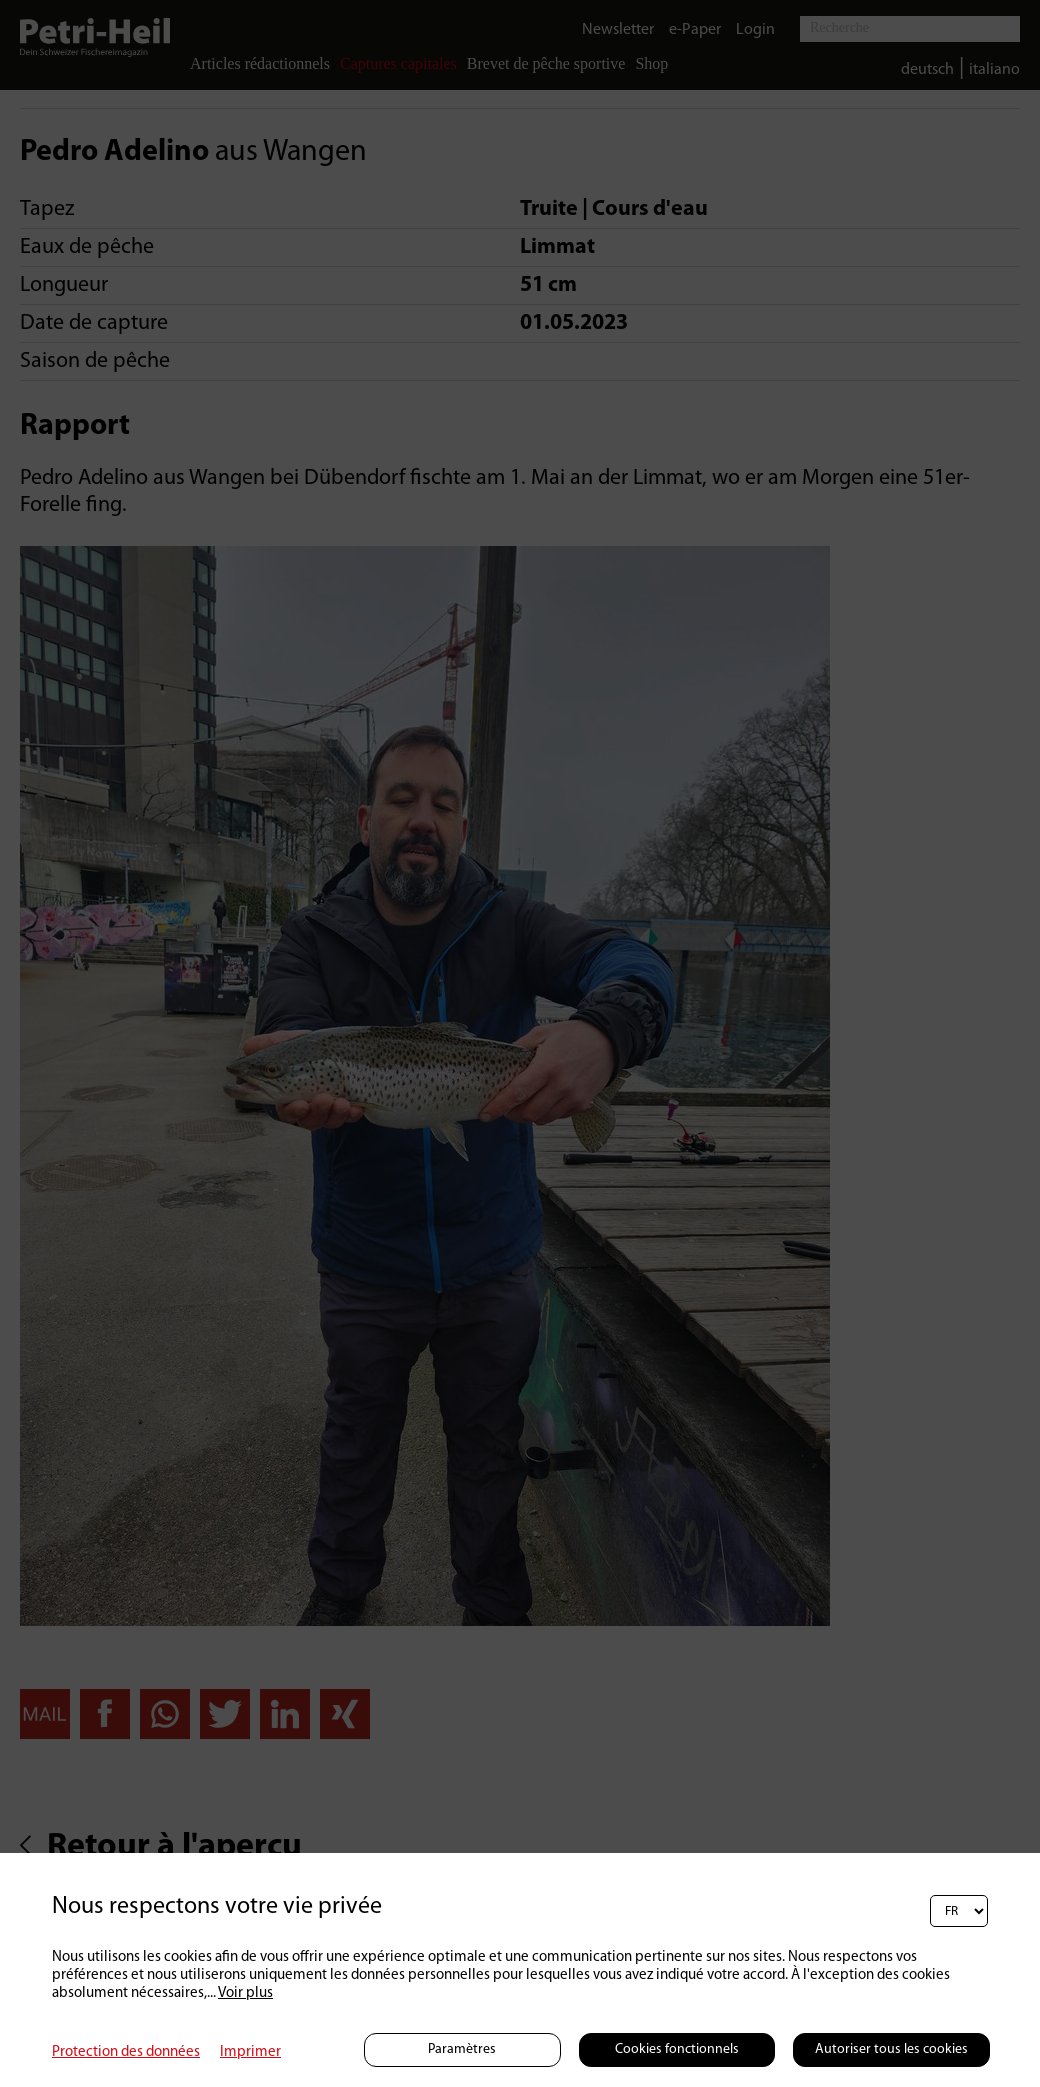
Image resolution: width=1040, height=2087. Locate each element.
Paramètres (462, 2049)
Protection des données (126, 2052)
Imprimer (250, 2052)
